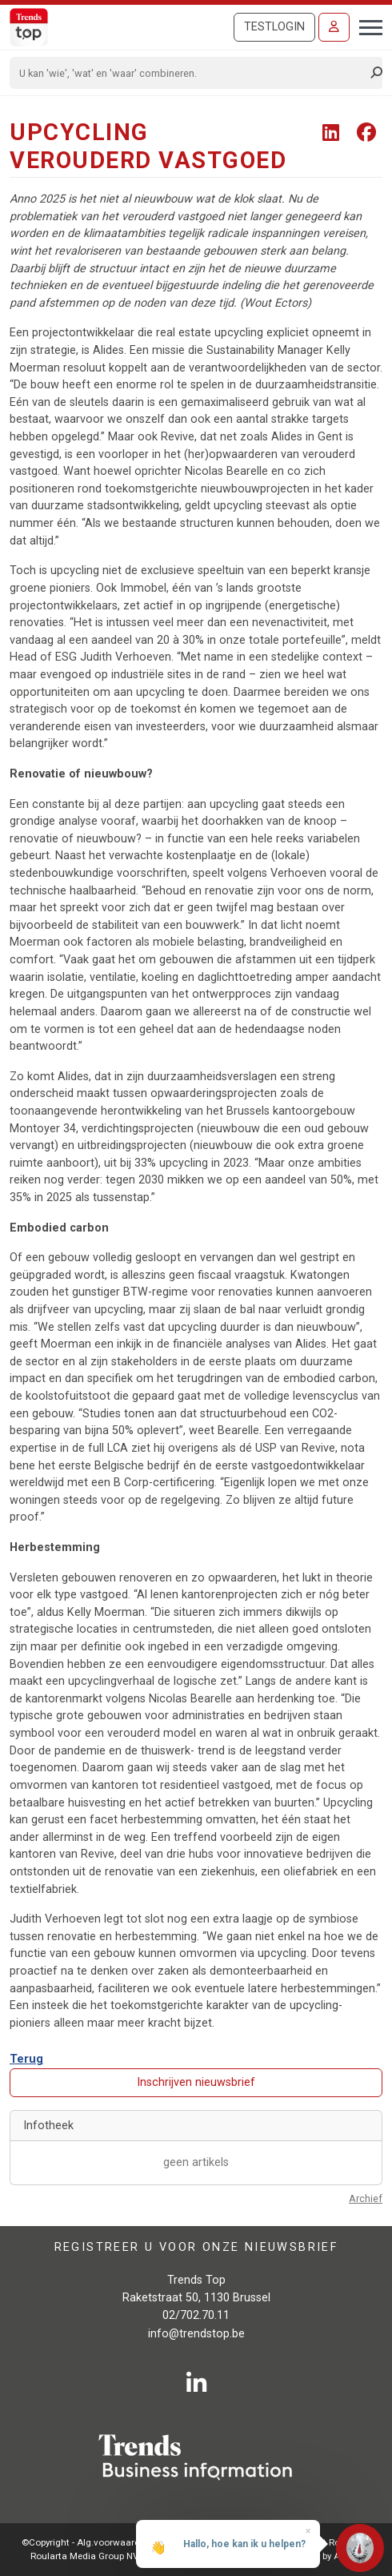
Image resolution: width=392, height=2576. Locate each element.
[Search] (191, 73)
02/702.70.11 (196, 2315)
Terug (26, 2059)
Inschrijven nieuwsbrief (196, 2082)
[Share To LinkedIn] (333, 133)
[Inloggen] (334, 27)
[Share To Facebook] (366, 133)
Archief (365, 2198)
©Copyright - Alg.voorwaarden (86, 2542)
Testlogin (274, 27)
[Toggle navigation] (366, 25)
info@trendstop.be (196, 2334)
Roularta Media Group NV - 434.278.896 (113, 2556)
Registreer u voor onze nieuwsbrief (196, 2247)
